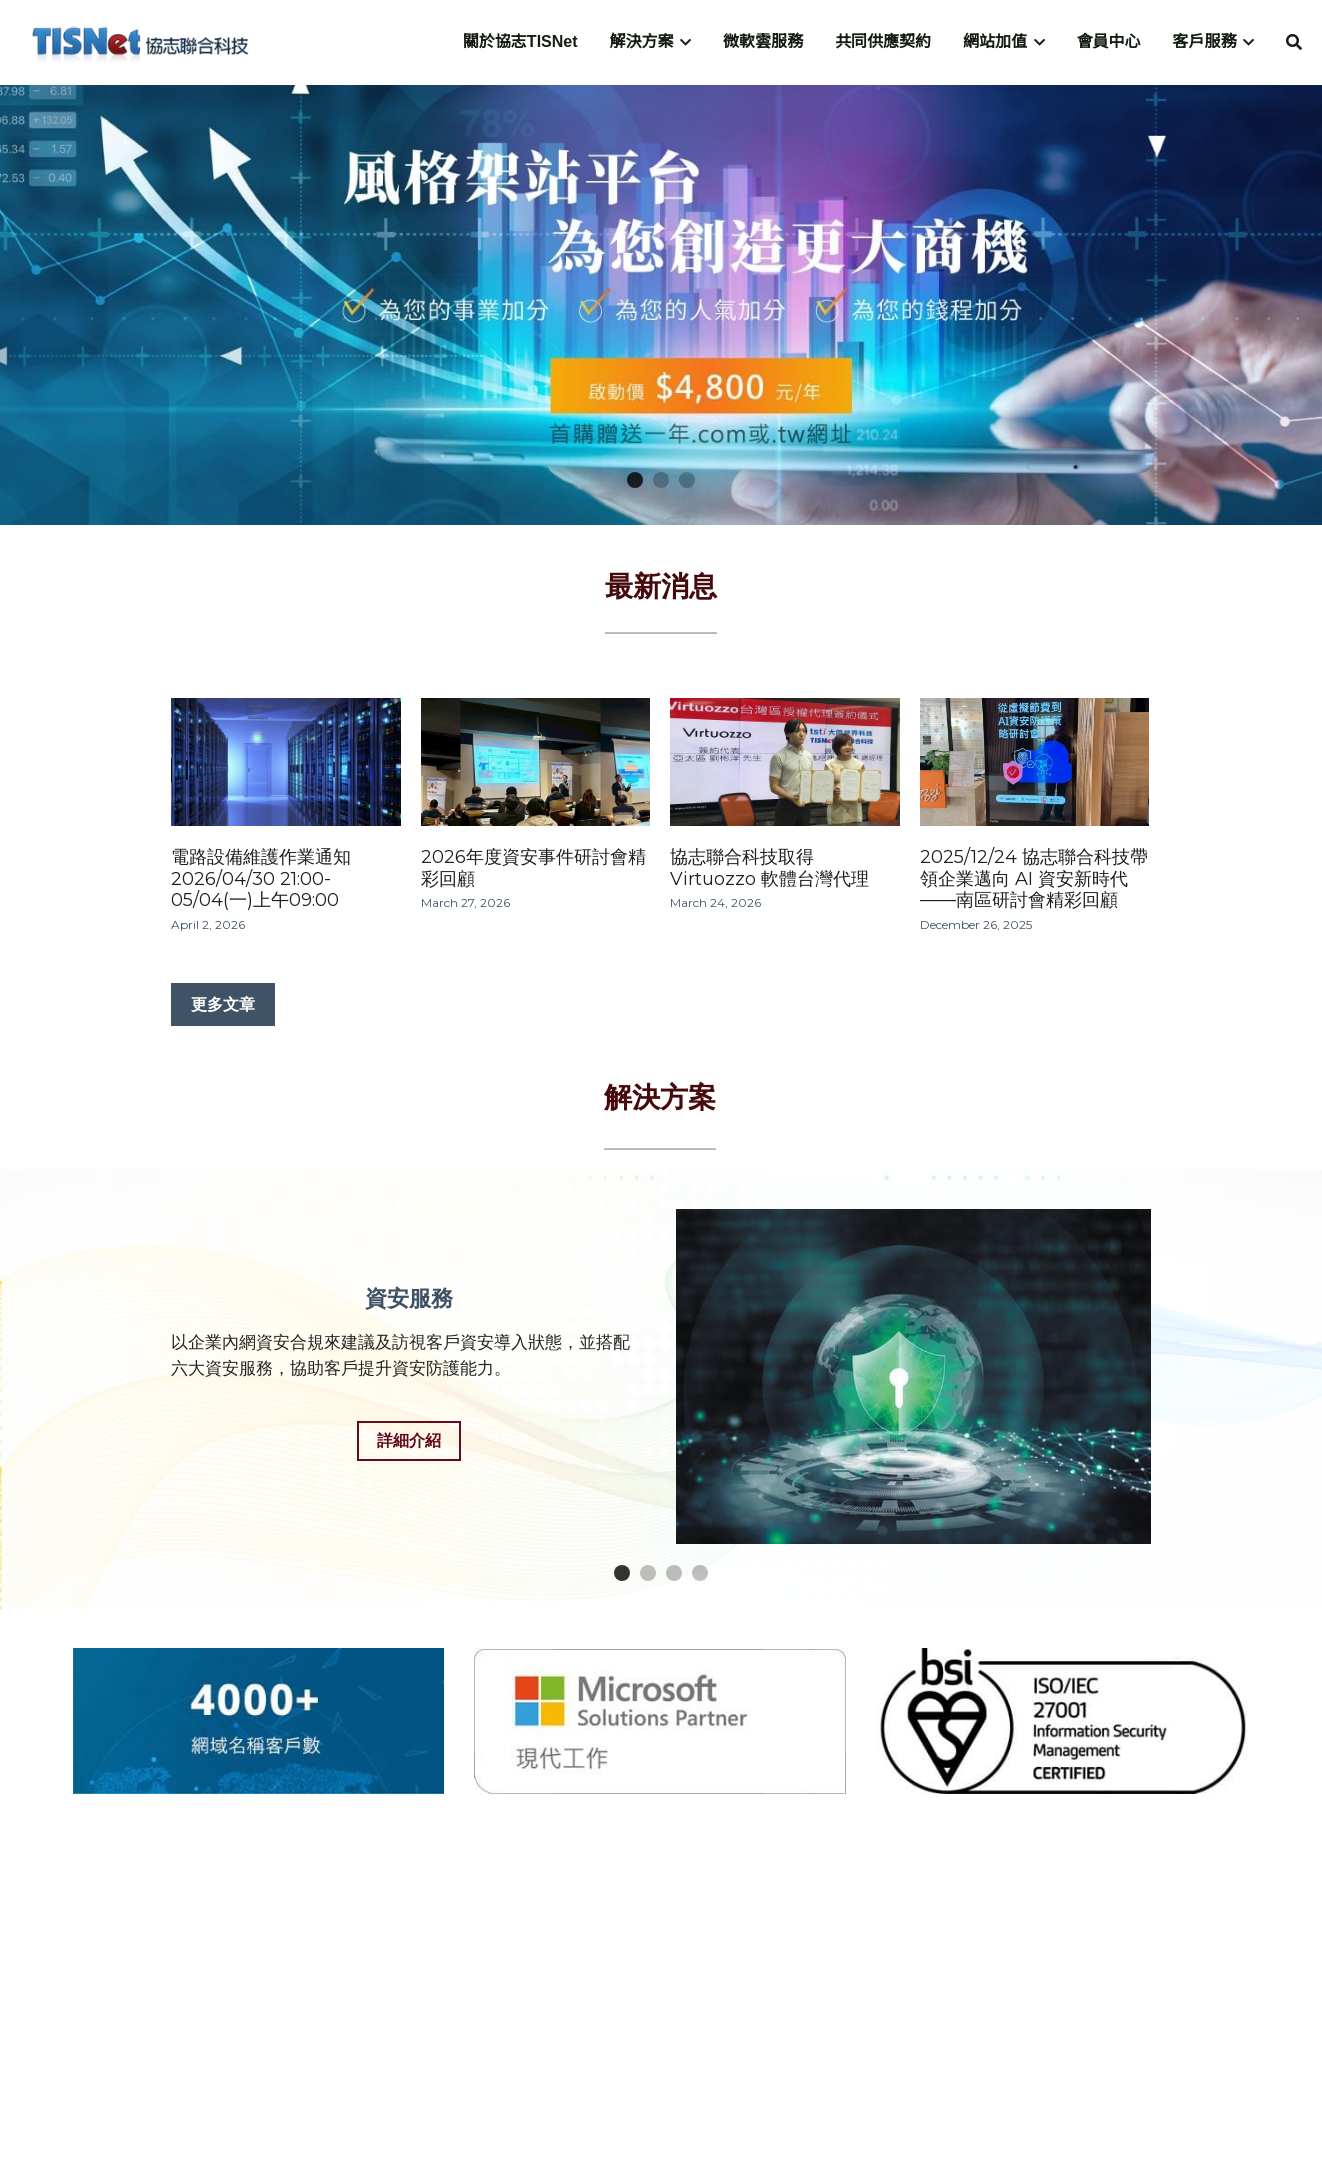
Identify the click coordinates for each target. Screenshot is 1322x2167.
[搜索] (1294, 42)
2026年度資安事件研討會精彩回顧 (533, 869)
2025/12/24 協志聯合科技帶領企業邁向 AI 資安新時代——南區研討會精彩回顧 (1034, 879)
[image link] (140, 40)
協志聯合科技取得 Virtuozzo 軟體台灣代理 (769, 869)
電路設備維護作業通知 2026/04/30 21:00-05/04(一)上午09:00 (261, 879)
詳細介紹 (409, 1440)
